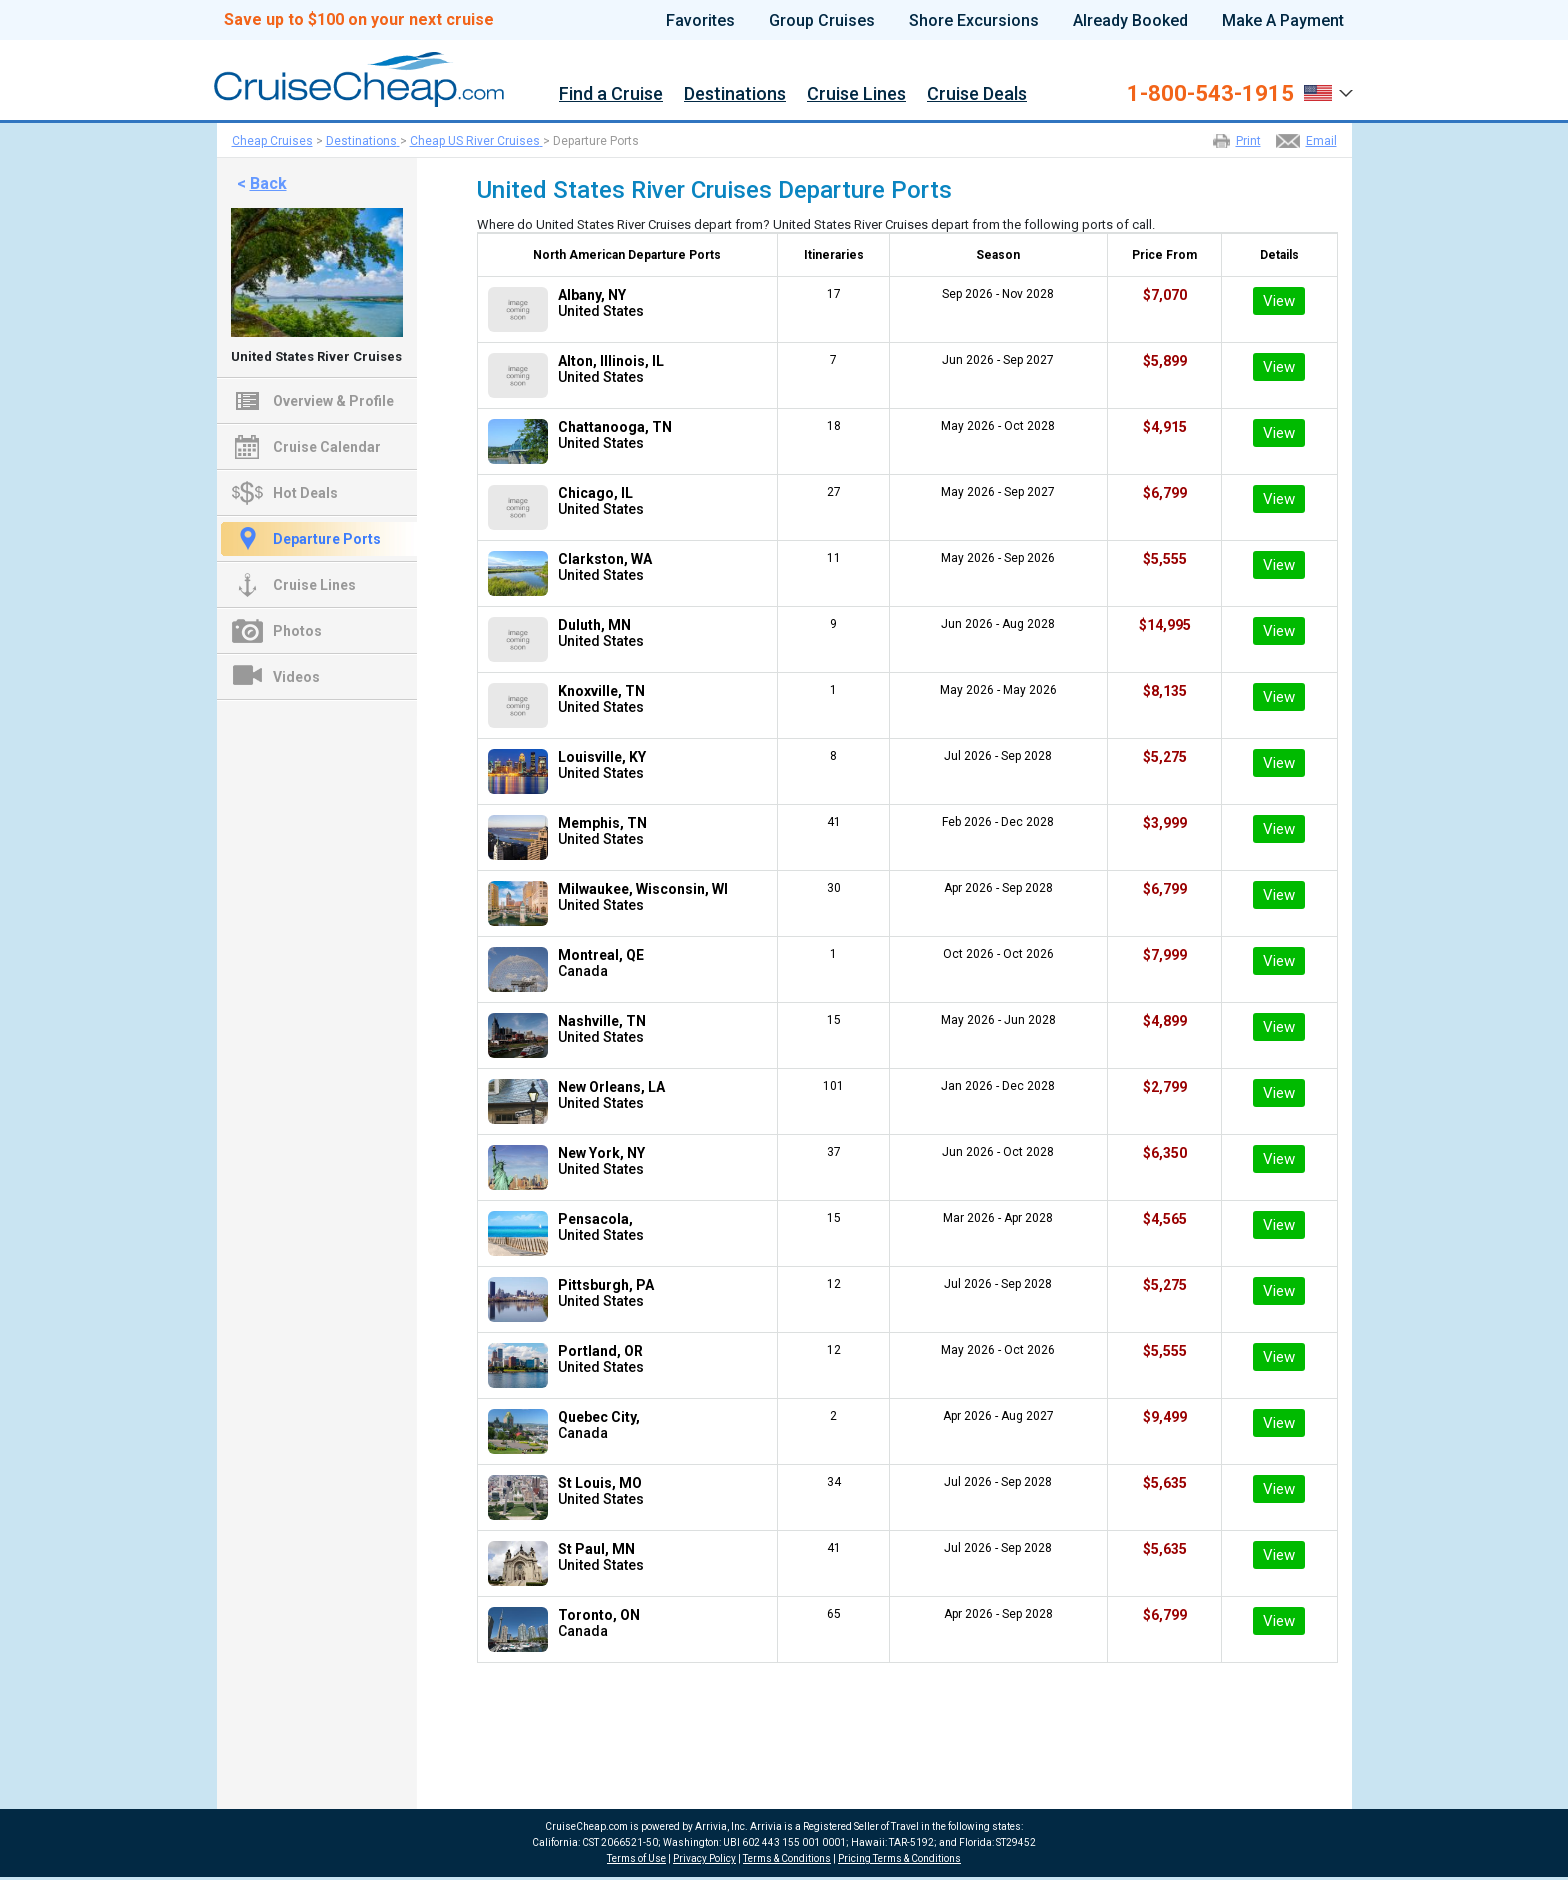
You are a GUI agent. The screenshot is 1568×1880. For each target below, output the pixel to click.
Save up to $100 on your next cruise (359, 20)
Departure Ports (327, 539)
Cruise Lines (856, 94)
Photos (297, 631)
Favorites (700, 21)
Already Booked (1130, 21)
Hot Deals (305, 493)
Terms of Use (636, 1858)
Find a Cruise (611, 94)
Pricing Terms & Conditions (899, 1858)
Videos (296, 677)
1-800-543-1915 (1210, 94)
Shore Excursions (974, 21)
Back (268, 183)
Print (1248, 141)
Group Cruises (822, 21)
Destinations (735, 94)
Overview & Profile (333, 401)
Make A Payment (1283, 21)
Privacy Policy (704, 1858)
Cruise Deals (977, 94)
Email (1321, 141)
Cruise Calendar (327, 447)
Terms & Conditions (787, 1858)
